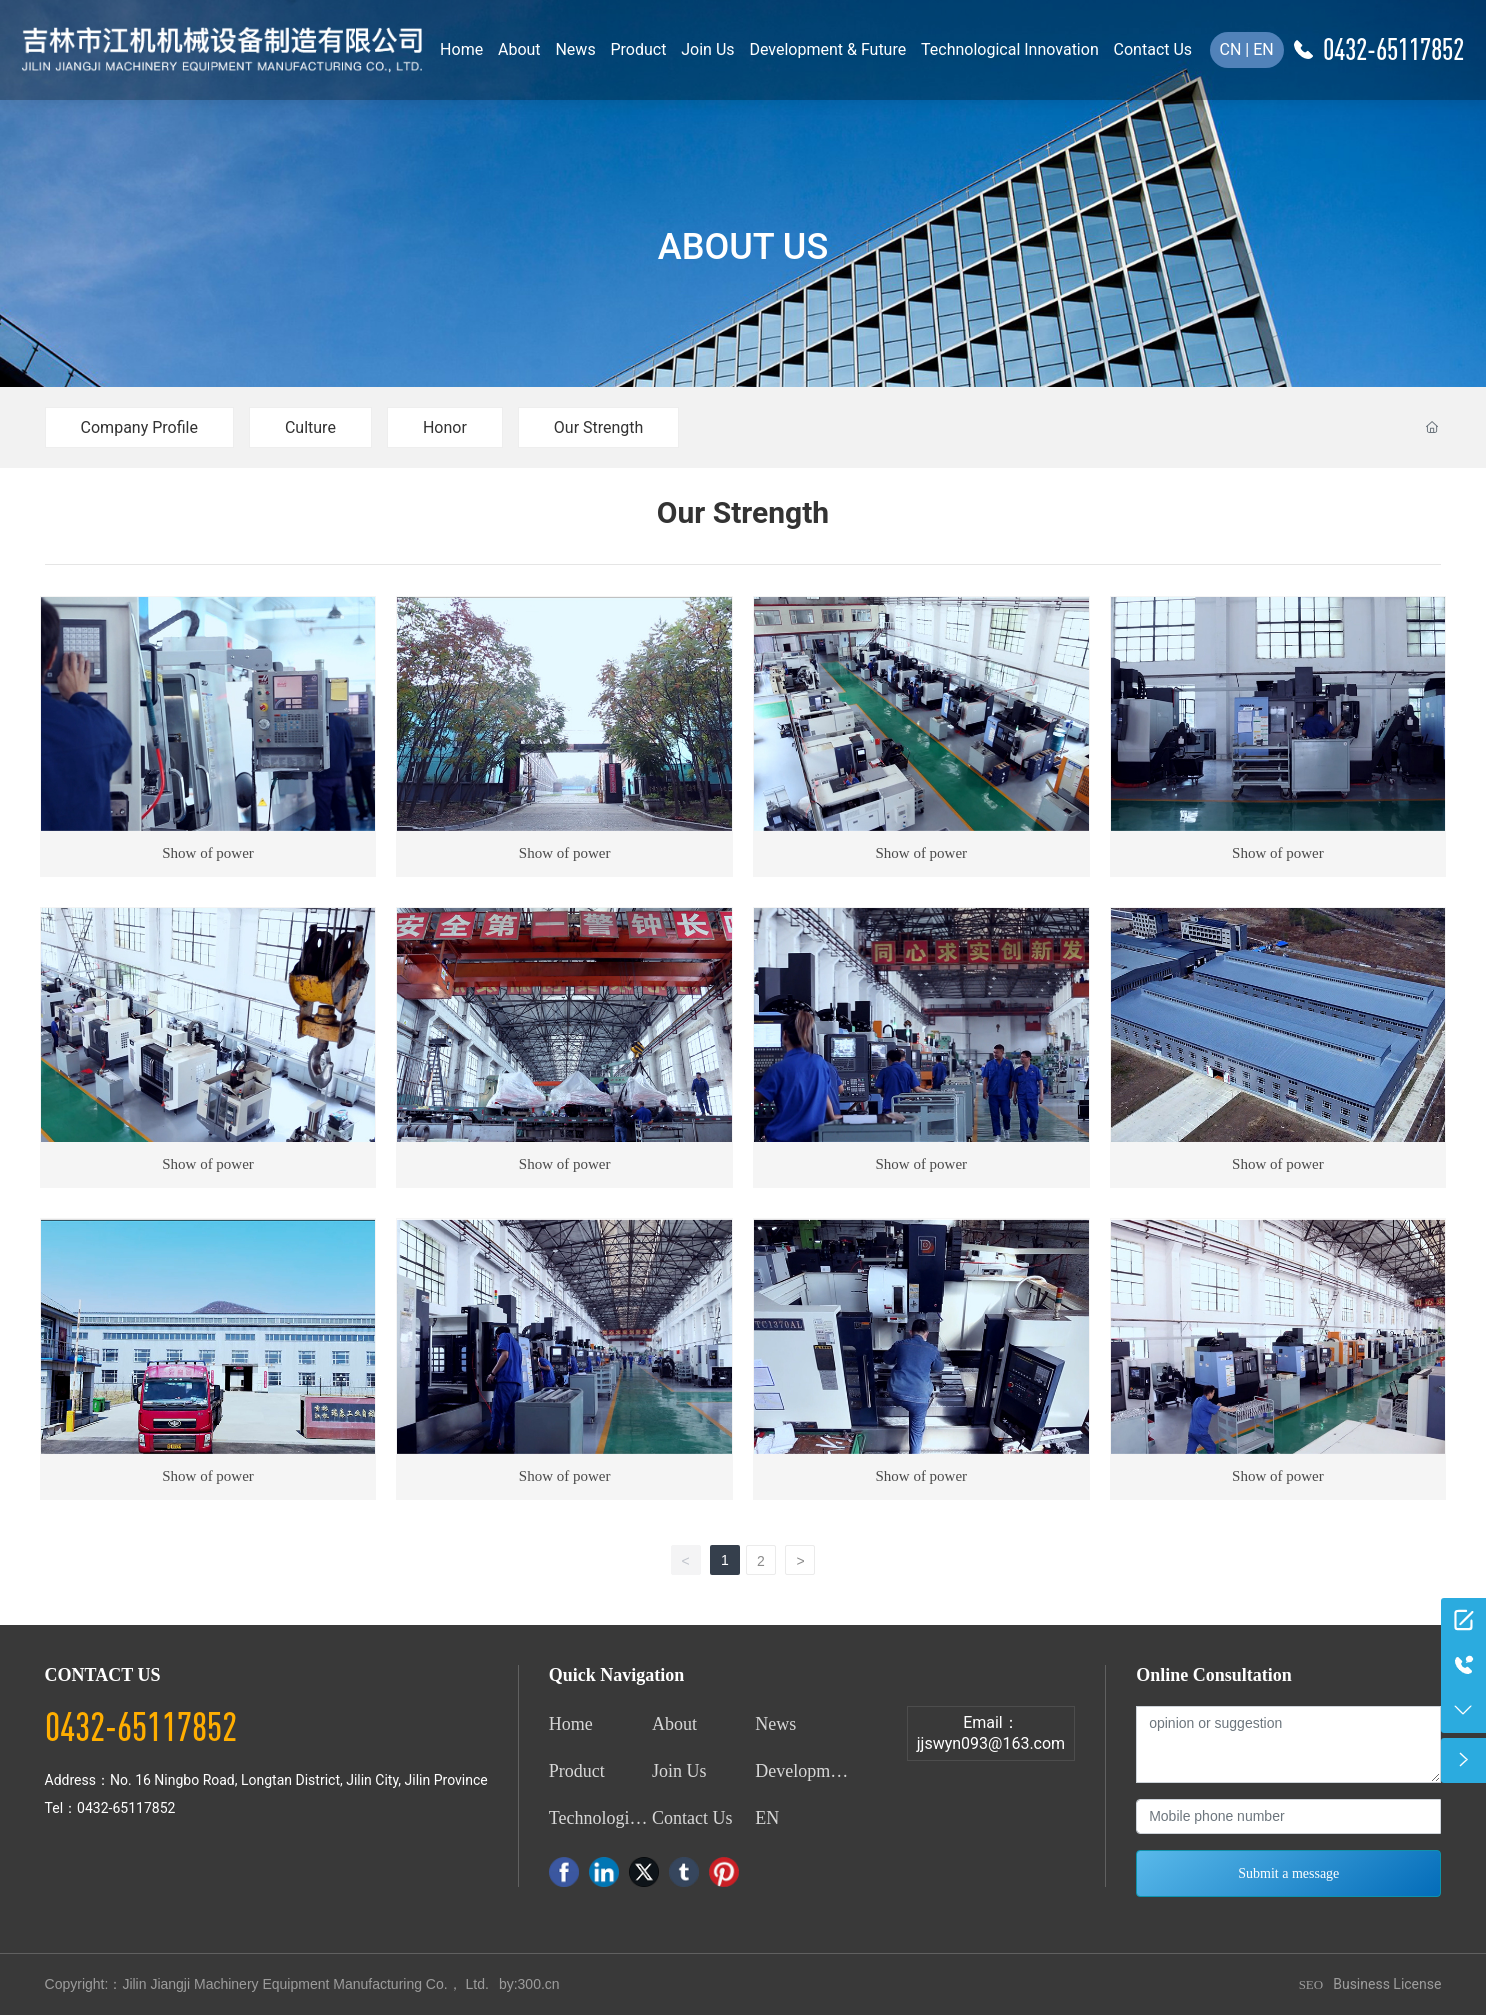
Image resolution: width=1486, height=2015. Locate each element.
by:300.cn (529, 1984)
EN (1263, 49)
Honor (445, 427)
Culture (310, 427)
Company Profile (139, 427)
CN (1231, 49)
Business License (1387, 1984)
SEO (1311, 1984)
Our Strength (599, 427)
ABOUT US (743, 247)
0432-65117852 (1393, 49)
